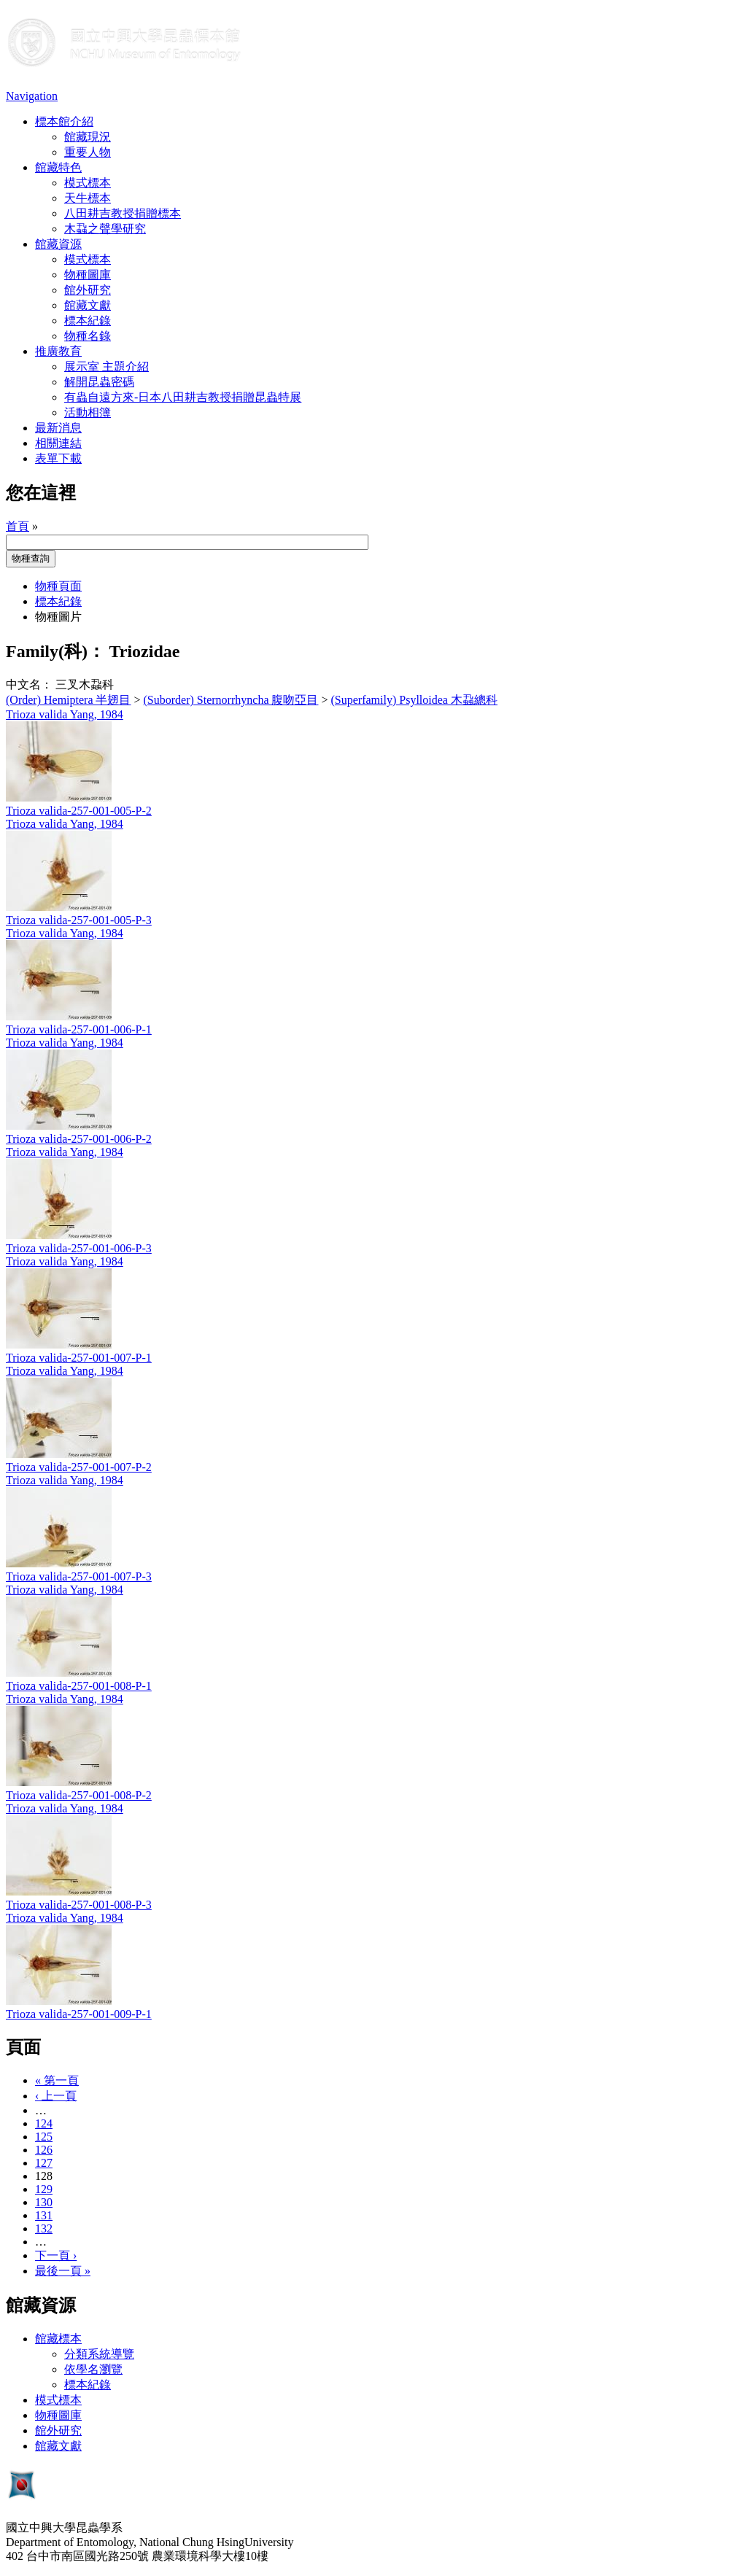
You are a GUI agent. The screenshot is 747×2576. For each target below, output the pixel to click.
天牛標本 (87, 198)
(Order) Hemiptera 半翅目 (68, 700)
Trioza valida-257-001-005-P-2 (79, 810)
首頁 (17, 526)
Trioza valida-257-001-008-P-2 (79, 1795)
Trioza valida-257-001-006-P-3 (79, 1248)
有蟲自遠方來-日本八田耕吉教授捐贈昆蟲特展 (182, 397)
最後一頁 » (62, 2271)
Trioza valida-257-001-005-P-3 (79, 920)
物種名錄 (87, 336)
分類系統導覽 (99, 2354)
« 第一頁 (57, 2080)
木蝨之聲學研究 (105, 228)
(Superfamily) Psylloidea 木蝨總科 (414, 700)
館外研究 (87, 290)
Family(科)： (55, 651)
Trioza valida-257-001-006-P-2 (79, 1139)
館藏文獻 (87, 305)
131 (44, 2215)
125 (44, 2136)
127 (44, 2163)
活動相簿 (87, 412)
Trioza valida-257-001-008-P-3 (79, 1904)
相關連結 (58, 443)
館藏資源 (58, 244)
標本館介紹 (64, 121)
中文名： (29, 684)
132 (44, 2228)
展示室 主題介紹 (106, 366)
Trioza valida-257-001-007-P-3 (79, 1576)
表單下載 (58, 458)
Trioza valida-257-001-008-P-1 (79, 1686)
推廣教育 (58, 351)
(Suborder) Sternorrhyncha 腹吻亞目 (231, 700)
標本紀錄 (87, 320)
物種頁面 (58, 586)
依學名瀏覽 (93, 2369)
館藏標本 (58, 2338)
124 (44, 2123)
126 (44, 2150)
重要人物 (87, 152)
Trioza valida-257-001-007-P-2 (79, 1467)
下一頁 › (56, 2255)
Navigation (32, 96)
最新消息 (58, 428)
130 (44, 2202)
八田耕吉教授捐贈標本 (122, 213)
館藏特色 (58, 167)
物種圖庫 (87, 274)
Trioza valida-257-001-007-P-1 (79, 1357)
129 (44, 2189)
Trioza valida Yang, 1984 (64, 714)
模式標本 (87, 182)
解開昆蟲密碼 (99, 382)
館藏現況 (87, 137)
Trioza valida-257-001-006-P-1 (79, 1029)
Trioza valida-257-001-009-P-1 (79, 2014)
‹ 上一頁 (56, 2096)
